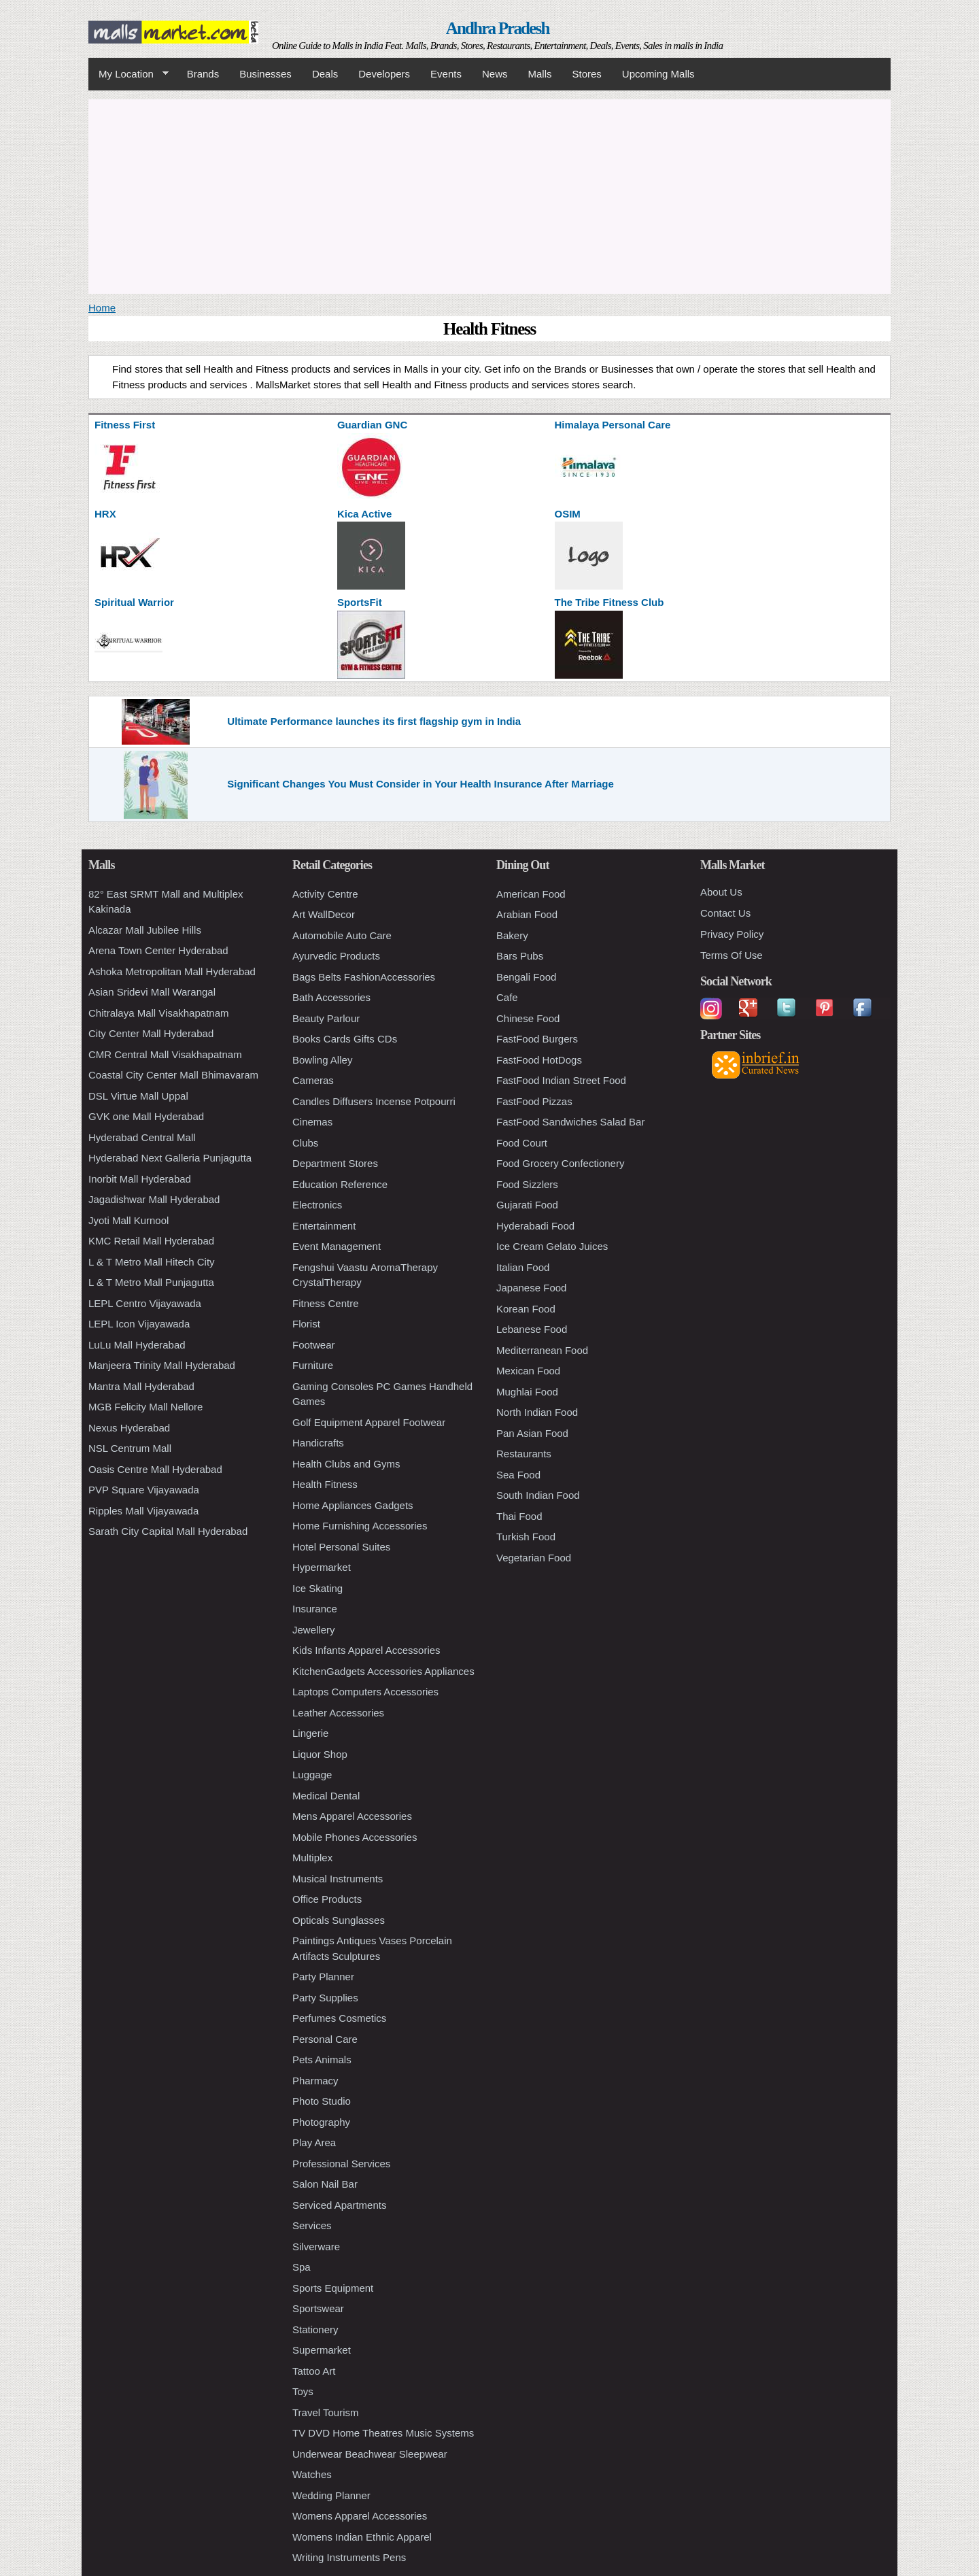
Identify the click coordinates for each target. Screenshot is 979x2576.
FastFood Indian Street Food (561, 1080)
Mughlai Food (527, 1391)
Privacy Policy (731, 934)
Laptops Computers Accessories (365, 1691)
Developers (384, 74)
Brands (203, 74)
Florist (306, 1323)
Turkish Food (525, 1536)
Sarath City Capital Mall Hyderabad (167, 1531)
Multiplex (312, 1857)
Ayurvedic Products (336, 956)
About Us (721, 892)
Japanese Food (531, 1287)
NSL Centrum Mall (129, 1448)
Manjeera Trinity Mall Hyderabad (161, 1365)
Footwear (313, 1345)
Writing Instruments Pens (349, 2557)
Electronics (317, 1204)
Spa (301, 2267)
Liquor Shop (319, 1754)
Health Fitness (325, 1484)
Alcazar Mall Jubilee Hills (144, 930)
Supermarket (321, 2350)
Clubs (305, 1143)
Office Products (327, 1899)
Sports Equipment (332, 2288)
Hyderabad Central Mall (142, 1137)
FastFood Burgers (537, 1039)
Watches (312, 2474)
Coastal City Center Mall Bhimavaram (173, 1075)
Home (102, 307)
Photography (321, 2122)
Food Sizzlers (527, 1184)
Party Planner (323, 1976)
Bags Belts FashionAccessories (363, 977)
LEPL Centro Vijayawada (144, 1303)
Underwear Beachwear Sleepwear (369, 2454)
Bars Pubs (519, 956)
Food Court (521, 1143)
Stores (587, 74)
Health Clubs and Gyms (346, 1464)
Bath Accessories (331, 997)
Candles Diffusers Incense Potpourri (374, 1101)
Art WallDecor (323, 914)
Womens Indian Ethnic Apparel (362, 2537)
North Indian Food (537, 1412)
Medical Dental (326, 1795)
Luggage (312, 1774)
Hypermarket (321, 1567)
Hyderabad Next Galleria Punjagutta (170, 1158)
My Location (128, 74)
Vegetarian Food (533, 1557)
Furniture (312, 1365)
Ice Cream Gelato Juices (552, 1246)
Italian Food (522, 1267)
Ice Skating (317, 1588)
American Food (531, 894)
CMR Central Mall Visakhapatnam (165, 1054)
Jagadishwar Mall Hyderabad (154, 1199)
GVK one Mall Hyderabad (146, 1116)
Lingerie (310, 1733)
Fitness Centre (325, 1303)
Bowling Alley (322, 1060)
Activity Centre (325, 894)
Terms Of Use (731, 955)
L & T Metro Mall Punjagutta (151, 1282)
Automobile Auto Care (342, 935)
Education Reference (340, 1184)
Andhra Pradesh (497, 28)
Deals (325, 74)
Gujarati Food (527, 1204)
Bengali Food (526, 977)
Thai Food (519, 1516)
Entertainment (324, 1226)
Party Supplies (325, 1997)
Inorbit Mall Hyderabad (139, 1179)
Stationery (315, 2329)
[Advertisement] (489, 194)
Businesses (265, 74)
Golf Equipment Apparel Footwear (368, 1422)
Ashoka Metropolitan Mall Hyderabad (172, 971)
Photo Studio (321, 2101)
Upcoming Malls (658, 74)
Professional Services (341, 2163)
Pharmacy (315, 2080)
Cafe (507, 997)
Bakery (512, 935)
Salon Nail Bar (325, 2184)
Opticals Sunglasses (338, 1920)
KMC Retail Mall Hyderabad (151, 1241)
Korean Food (525, 1309)
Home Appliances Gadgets (352, 1505)
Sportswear (318, 2308)
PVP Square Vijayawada (143, 1489)
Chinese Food (528, 1018)
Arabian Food (526, 914)
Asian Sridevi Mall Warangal (152, 992)
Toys (302, 2391)
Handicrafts (318, 1442)
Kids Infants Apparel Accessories (366, 1650)
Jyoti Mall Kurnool (128, 1220)
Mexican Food (528, 1370)
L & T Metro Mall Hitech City (151, 1262)
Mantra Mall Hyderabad (141, 1386)
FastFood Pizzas (534, 1101)
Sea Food (518, 1474)
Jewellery (313, 1630)
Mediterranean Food (542, 1350)
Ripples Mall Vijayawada (143, 1510)
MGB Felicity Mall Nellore (145, 1406)
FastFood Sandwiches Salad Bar (570, 1122)
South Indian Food (538, 1495)
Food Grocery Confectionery (560, 1163)
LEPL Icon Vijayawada (139, 1323)
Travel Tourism (325, 2412)
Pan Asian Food (532, 1433)
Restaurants (523, 1453)
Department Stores (335, 1163)
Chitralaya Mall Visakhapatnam (158, 1013)
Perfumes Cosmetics (339, 2018)
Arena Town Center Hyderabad (158, 950)
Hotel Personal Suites (341, 1547)
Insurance (314, 1608)
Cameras (313, 1080)
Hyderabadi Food (535, 1226)
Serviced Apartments (339, 2205)
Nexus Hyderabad (129, 1428)
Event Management (336, 1246)
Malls (539, 74)
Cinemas (312, 1122)
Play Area (314, 2142)
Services (312, 2225)
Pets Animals (321, 2059)
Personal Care (325, 2039)
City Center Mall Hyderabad (150, 1033)
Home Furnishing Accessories (359, 1525)
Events (446, 74)
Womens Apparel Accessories (359, 2516)
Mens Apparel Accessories (352, 1816)
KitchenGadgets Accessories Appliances (383, 1671)
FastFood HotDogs (539, 1060)
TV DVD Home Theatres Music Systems (383, 2433)
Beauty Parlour (326, 1018)
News (495, 74)
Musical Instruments (337, 1878)
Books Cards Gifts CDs (344, 1039)
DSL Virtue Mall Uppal (138, 1096)
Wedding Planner (331, 2495)
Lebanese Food (531, 1329)
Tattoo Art (313, 2371)
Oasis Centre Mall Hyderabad (155, 1469)
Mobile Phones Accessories (354, 1837)
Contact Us (725, 913)
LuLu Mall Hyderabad (137, 1345)
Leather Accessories (338, 1712)
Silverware (316, 2246)
